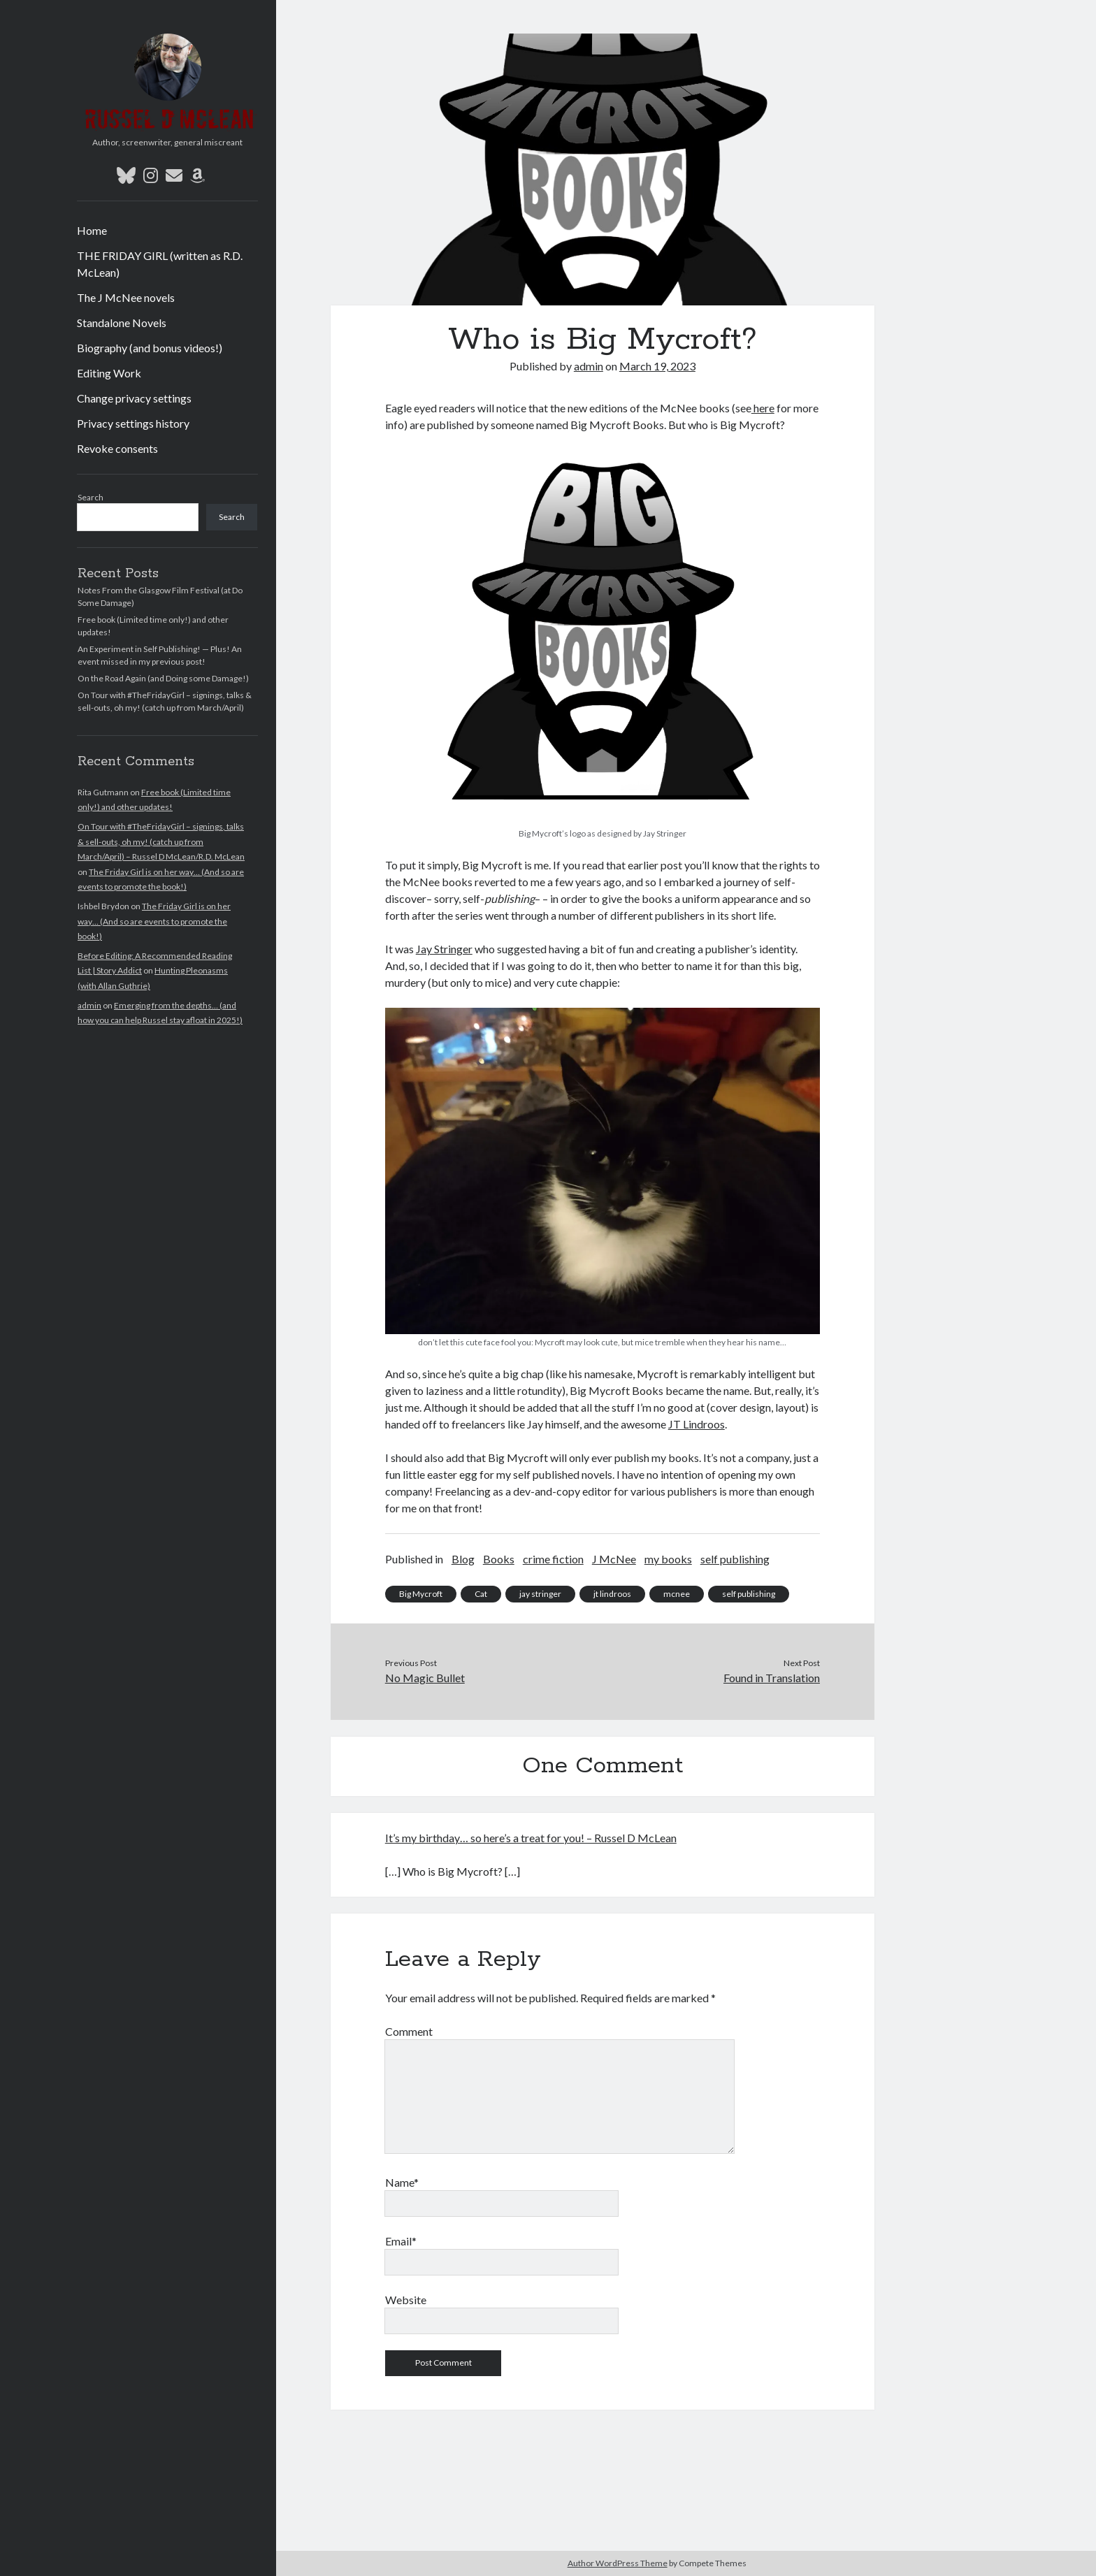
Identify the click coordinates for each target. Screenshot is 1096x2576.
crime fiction (553, 1558)
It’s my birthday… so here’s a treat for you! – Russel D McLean (531, 1837)
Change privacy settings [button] (134, 398)
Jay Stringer (444, 948)
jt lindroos (612, 1594)
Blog (463, 1558)
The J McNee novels (126, 297)
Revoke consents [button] (117, 448)
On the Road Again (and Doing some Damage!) (163, 678)
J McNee (614, 1558)
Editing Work (109, 372)
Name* (402, 2182)
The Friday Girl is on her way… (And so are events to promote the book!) (154, 921)
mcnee (676, 1594)
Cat (481, 1594)
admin (89, 1005)
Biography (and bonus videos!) (149, 347)
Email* (401, 2241)
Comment (409, 2031)
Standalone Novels (121, 322)
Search (90, 497)
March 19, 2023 (657, 365)
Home (92, 230)
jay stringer (540, 1594)
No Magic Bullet (425, 1677)
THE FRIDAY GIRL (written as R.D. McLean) (160, 264)
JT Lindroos (696, 1424)
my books (668, 1558)
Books (498, 1558)
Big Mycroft (420, 1594)
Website (405, 2299)
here (762, 407)
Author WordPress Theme (618, 2563)
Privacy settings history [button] (133, 423)
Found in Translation (771, 1677)
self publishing (735, 1558)
